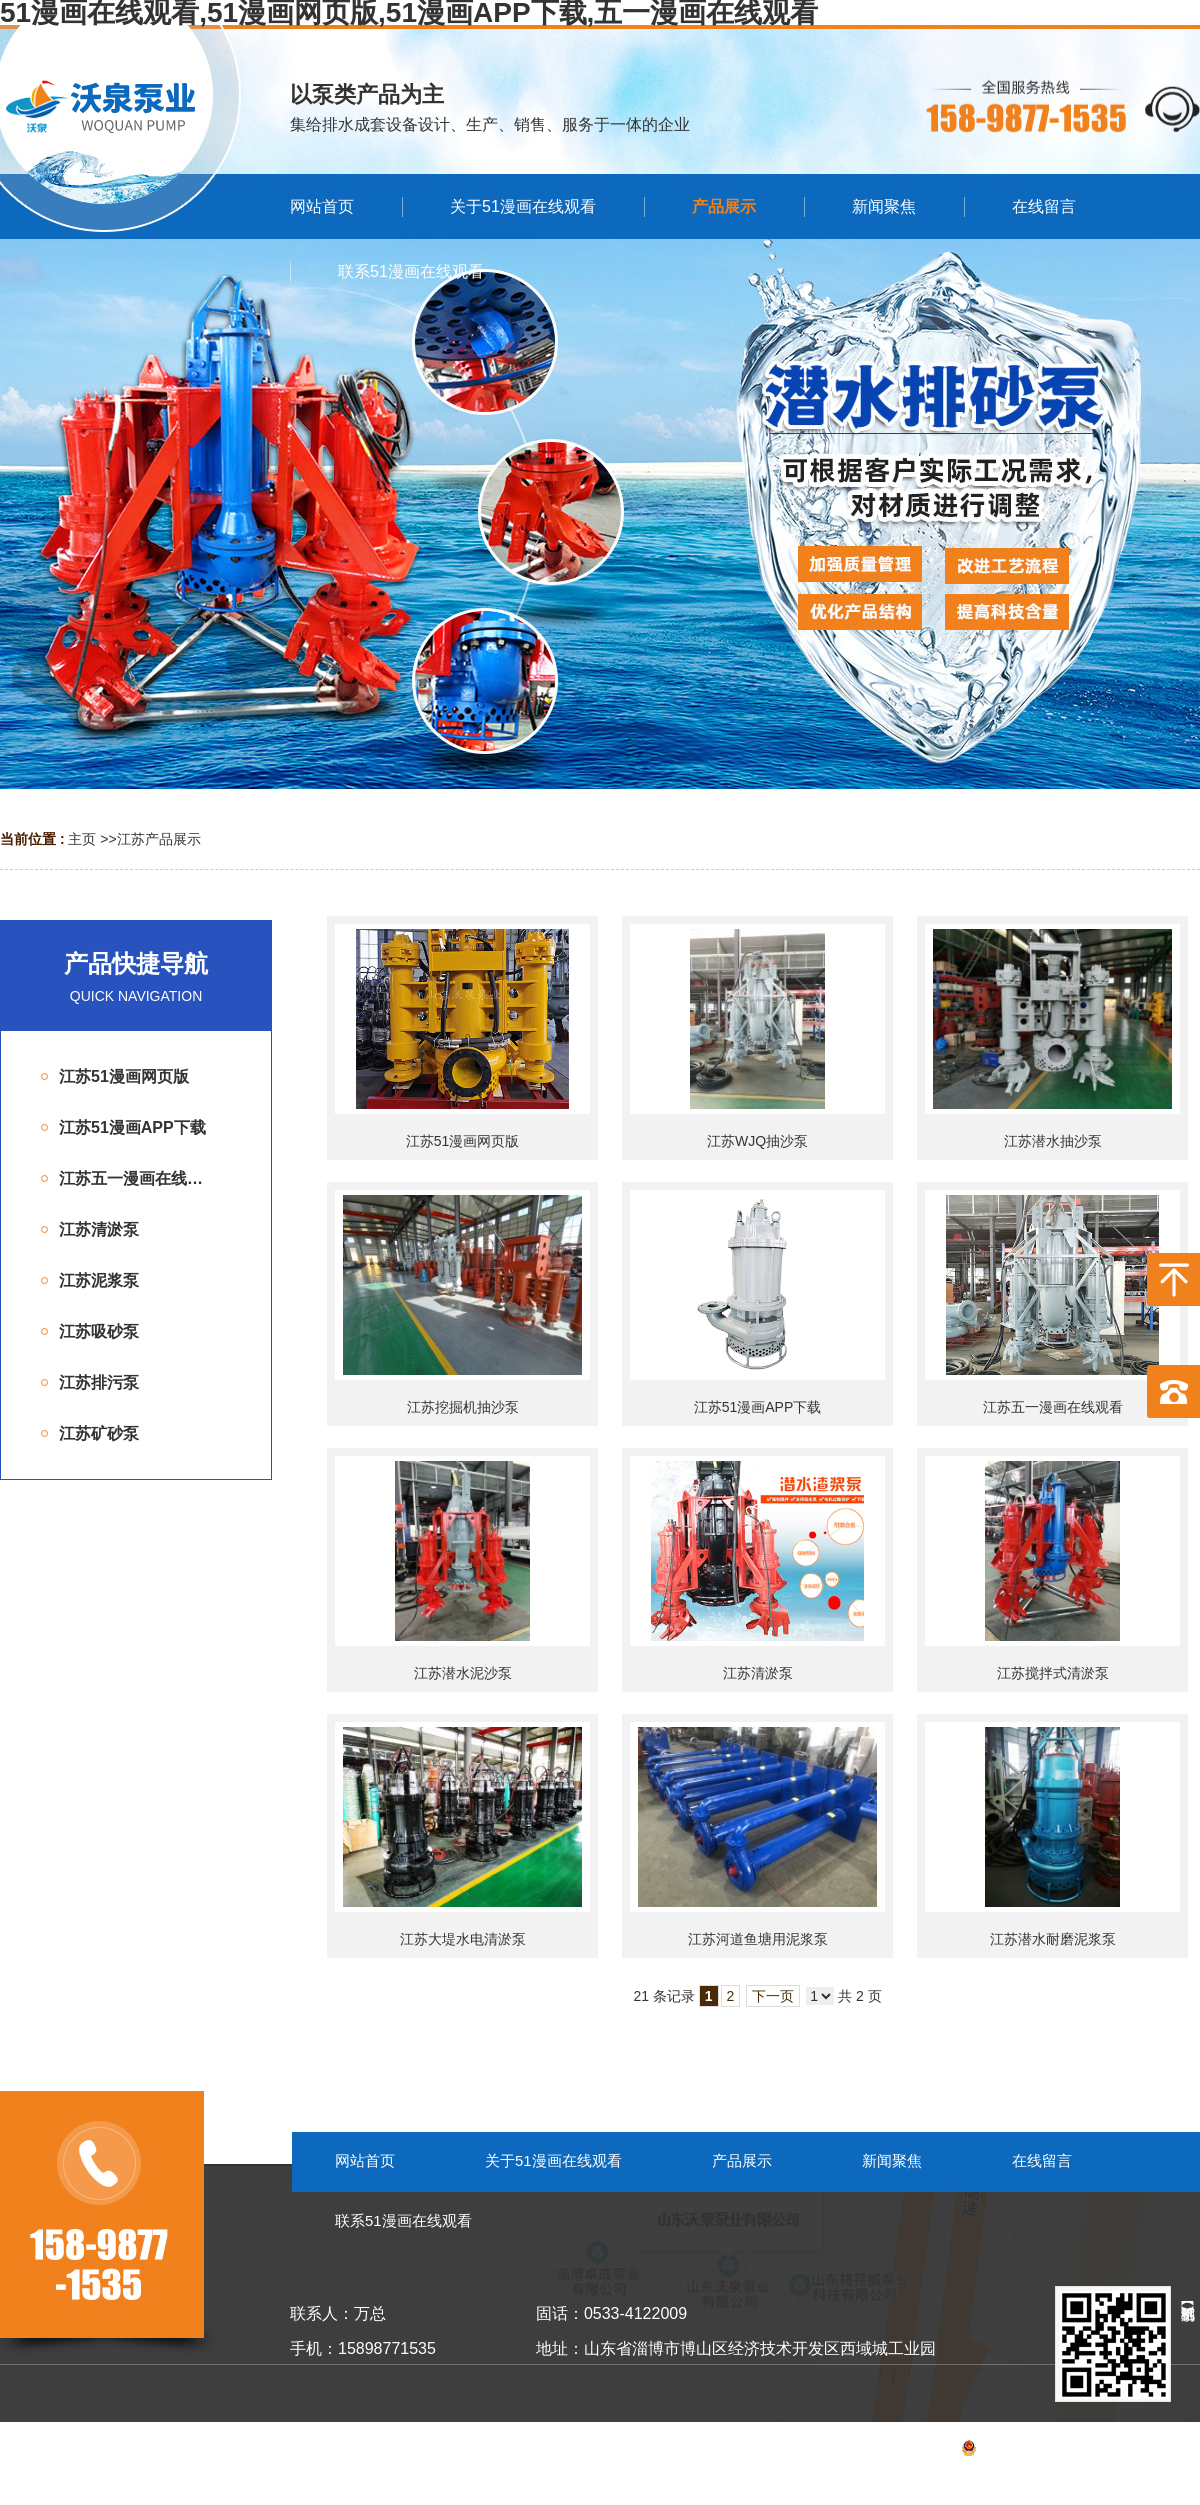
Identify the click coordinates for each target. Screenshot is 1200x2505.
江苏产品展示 (159, 839)
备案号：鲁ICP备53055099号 (1004, 2451)
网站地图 (1172, 2451)
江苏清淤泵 (758, 1673)
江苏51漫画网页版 (463, 1141)
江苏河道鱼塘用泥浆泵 (758, 1939)
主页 (82, 839)
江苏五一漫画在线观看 (1053, 1407)
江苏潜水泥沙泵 (463, 1673)
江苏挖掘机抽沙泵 (463, 1407)
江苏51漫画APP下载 (758, 1407)
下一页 (773, 1996)
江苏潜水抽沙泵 (1053, 1141)
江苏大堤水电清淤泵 (463, 1939)
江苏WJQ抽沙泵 (757, 1141)
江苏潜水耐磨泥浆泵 (1053, 1939)
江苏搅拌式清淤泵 (1053, 1673)
